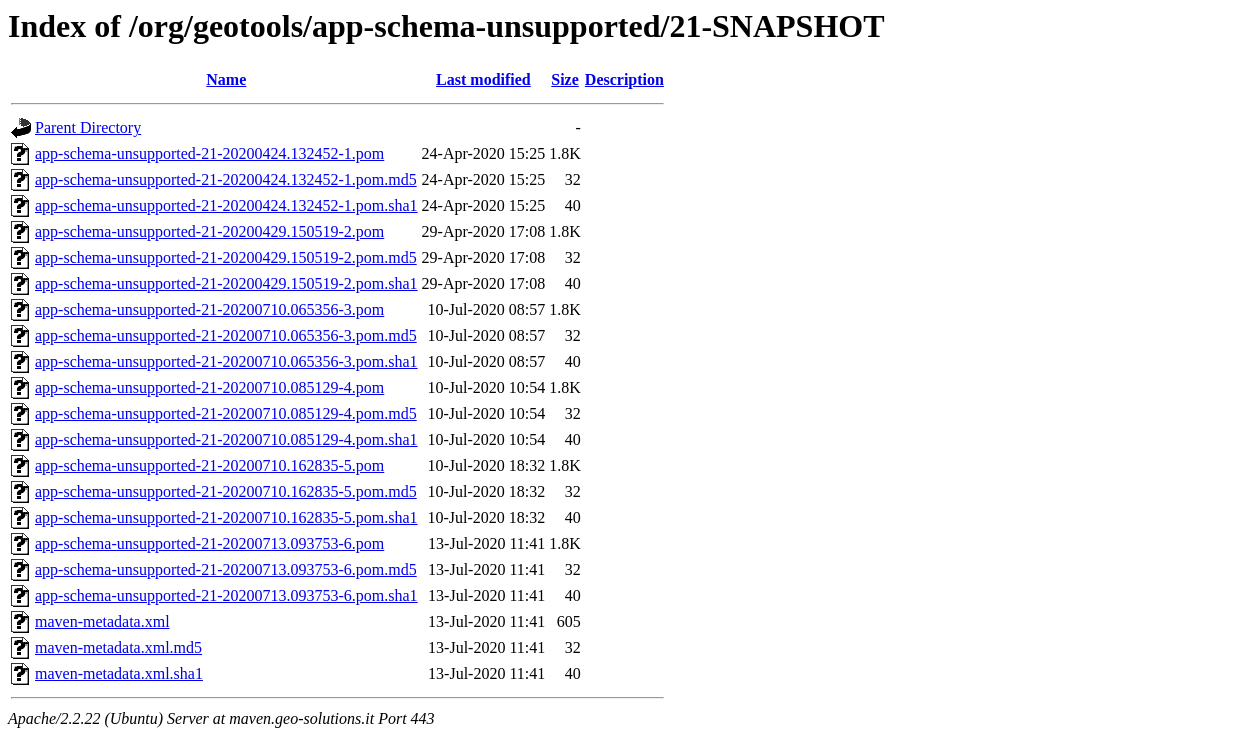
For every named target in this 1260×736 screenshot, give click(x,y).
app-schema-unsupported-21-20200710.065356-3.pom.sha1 (226, 361)
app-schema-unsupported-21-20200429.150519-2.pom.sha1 (226, 283)
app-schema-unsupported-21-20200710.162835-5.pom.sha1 (226, 517)
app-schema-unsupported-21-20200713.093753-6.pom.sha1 (226, 595)
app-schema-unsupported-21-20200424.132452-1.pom (209, 153)
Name (226, 79)
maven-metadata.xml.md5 (118, 647)
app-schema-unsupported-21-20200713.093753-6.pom (209, 543)
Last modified (483, 79)
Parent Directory (88, 127)
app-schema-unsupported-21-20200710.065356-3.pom (209, 309)
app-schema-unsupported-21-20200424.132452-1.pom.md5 (226, 179)
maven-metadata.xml (102, 621)
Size (565, 79)
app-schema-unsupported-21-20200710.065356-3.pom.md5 (226, 335)
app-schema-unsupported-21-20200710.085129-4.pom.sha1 (226, 439)
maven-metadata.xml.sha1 (119, 673)
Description (624, 79)
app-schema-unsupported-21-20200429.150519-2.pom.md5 (226, 257)
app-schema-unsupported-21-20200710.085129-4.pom (209, 387)
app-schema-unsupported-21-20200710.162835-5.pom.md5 (226, 491)
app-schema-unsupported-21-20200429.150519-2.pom (209, 231)
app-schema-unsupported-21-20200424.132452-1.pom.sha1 (226, 205)
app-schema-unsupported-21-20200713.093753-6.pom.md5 (226, 569)
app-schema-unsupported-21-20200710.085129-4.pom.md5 (226, 413)
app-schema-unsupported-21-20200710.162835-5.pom (209, 465)
